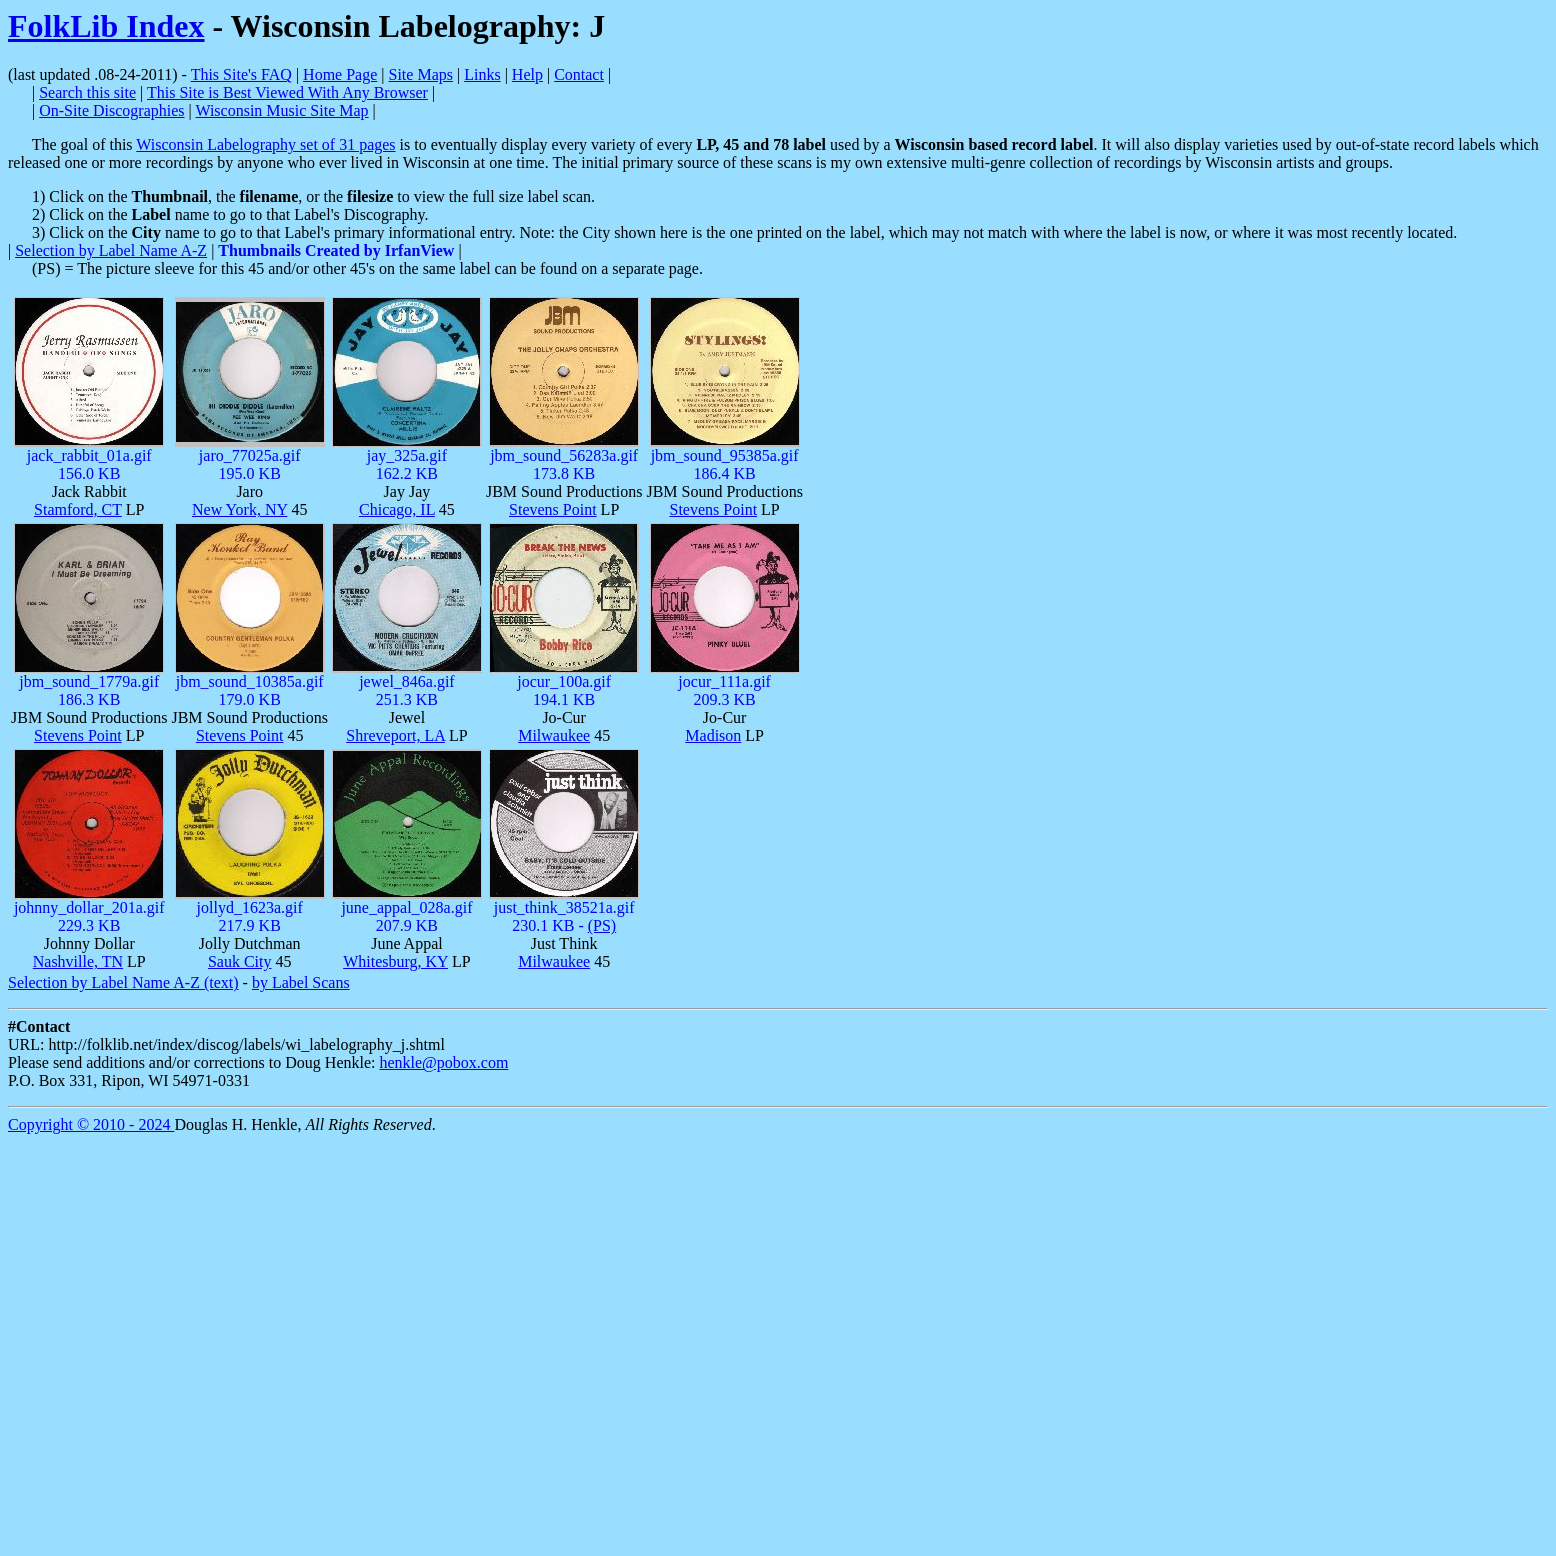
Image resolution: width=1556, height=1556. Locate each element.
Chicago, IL (397, 509)
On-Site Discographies (111, 110)
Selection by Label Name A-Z (111, 250)
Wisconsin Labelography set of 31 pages (265, 144)
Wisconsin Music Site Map (281, 110)
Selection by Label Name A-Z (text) (123, 982)
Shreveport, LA (395, 735)
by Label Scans (301, 982)
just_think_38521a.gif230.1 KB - (564, 916)
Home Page (340, 74)
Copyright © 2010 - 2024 (91, 1124)
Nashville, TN (78, 961)
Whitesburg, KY (395, 961)
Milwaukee (554, 735)
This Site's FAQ (241, 74)
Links (482, 74)
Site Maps (421, 74)
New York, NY (239, 509)
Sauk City (240, 961)
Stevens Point (553, 509)
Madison (713, 735)
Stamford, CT (78, 509)
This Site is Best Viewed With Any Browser (287, 92)
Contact (579, 74)
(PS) (602, 925)
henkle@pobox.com (443, 1062)
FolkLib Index (106, 26)
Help (527, 74)
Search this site (87, 92)
